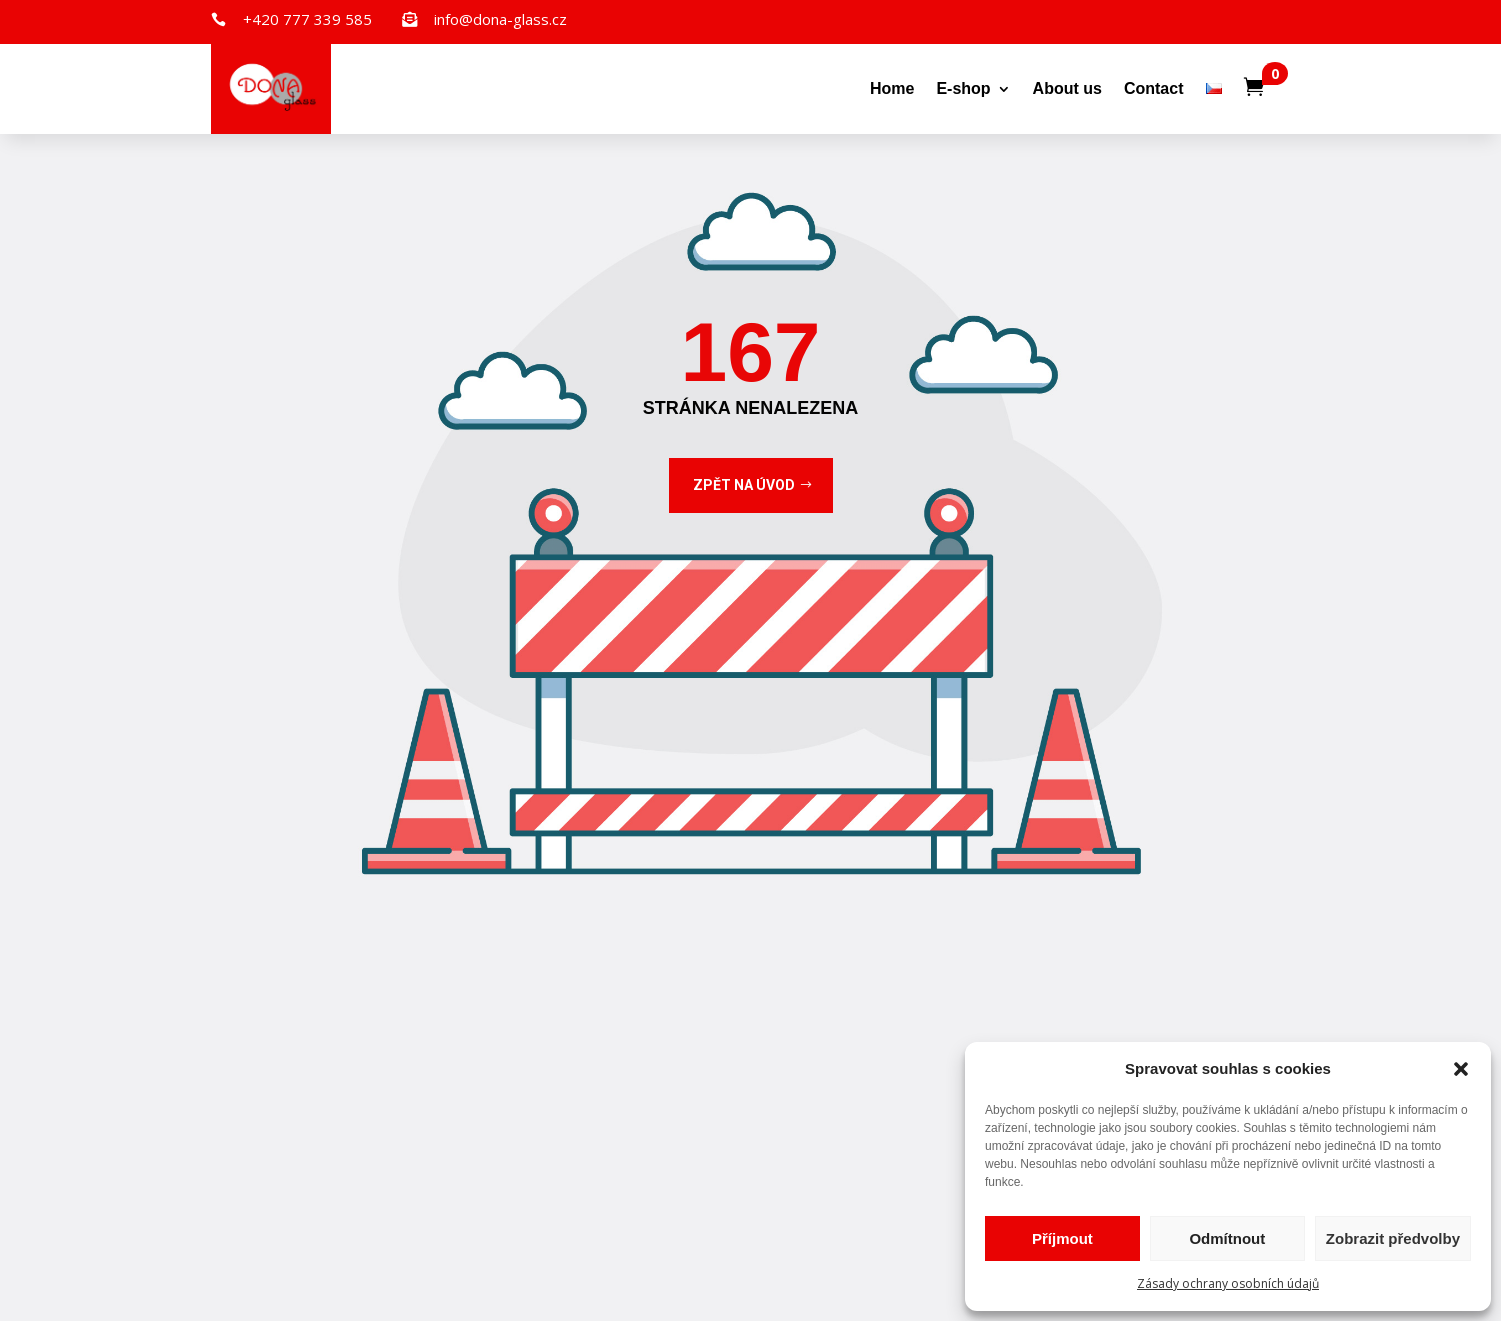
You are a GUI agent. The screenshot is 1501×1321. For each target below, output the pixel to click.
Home (892, 88)
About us (1067, 88)
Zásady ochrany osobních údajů (1228, 1283)
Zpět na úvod (744, 485)
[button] (1461, 1069)
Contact (1154, 88)
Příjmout (1062, 1238)
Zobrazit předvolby (1393, 1238)
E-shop (963, 88)
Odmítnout (1227, 1238)
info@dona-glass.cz (500, 19)
